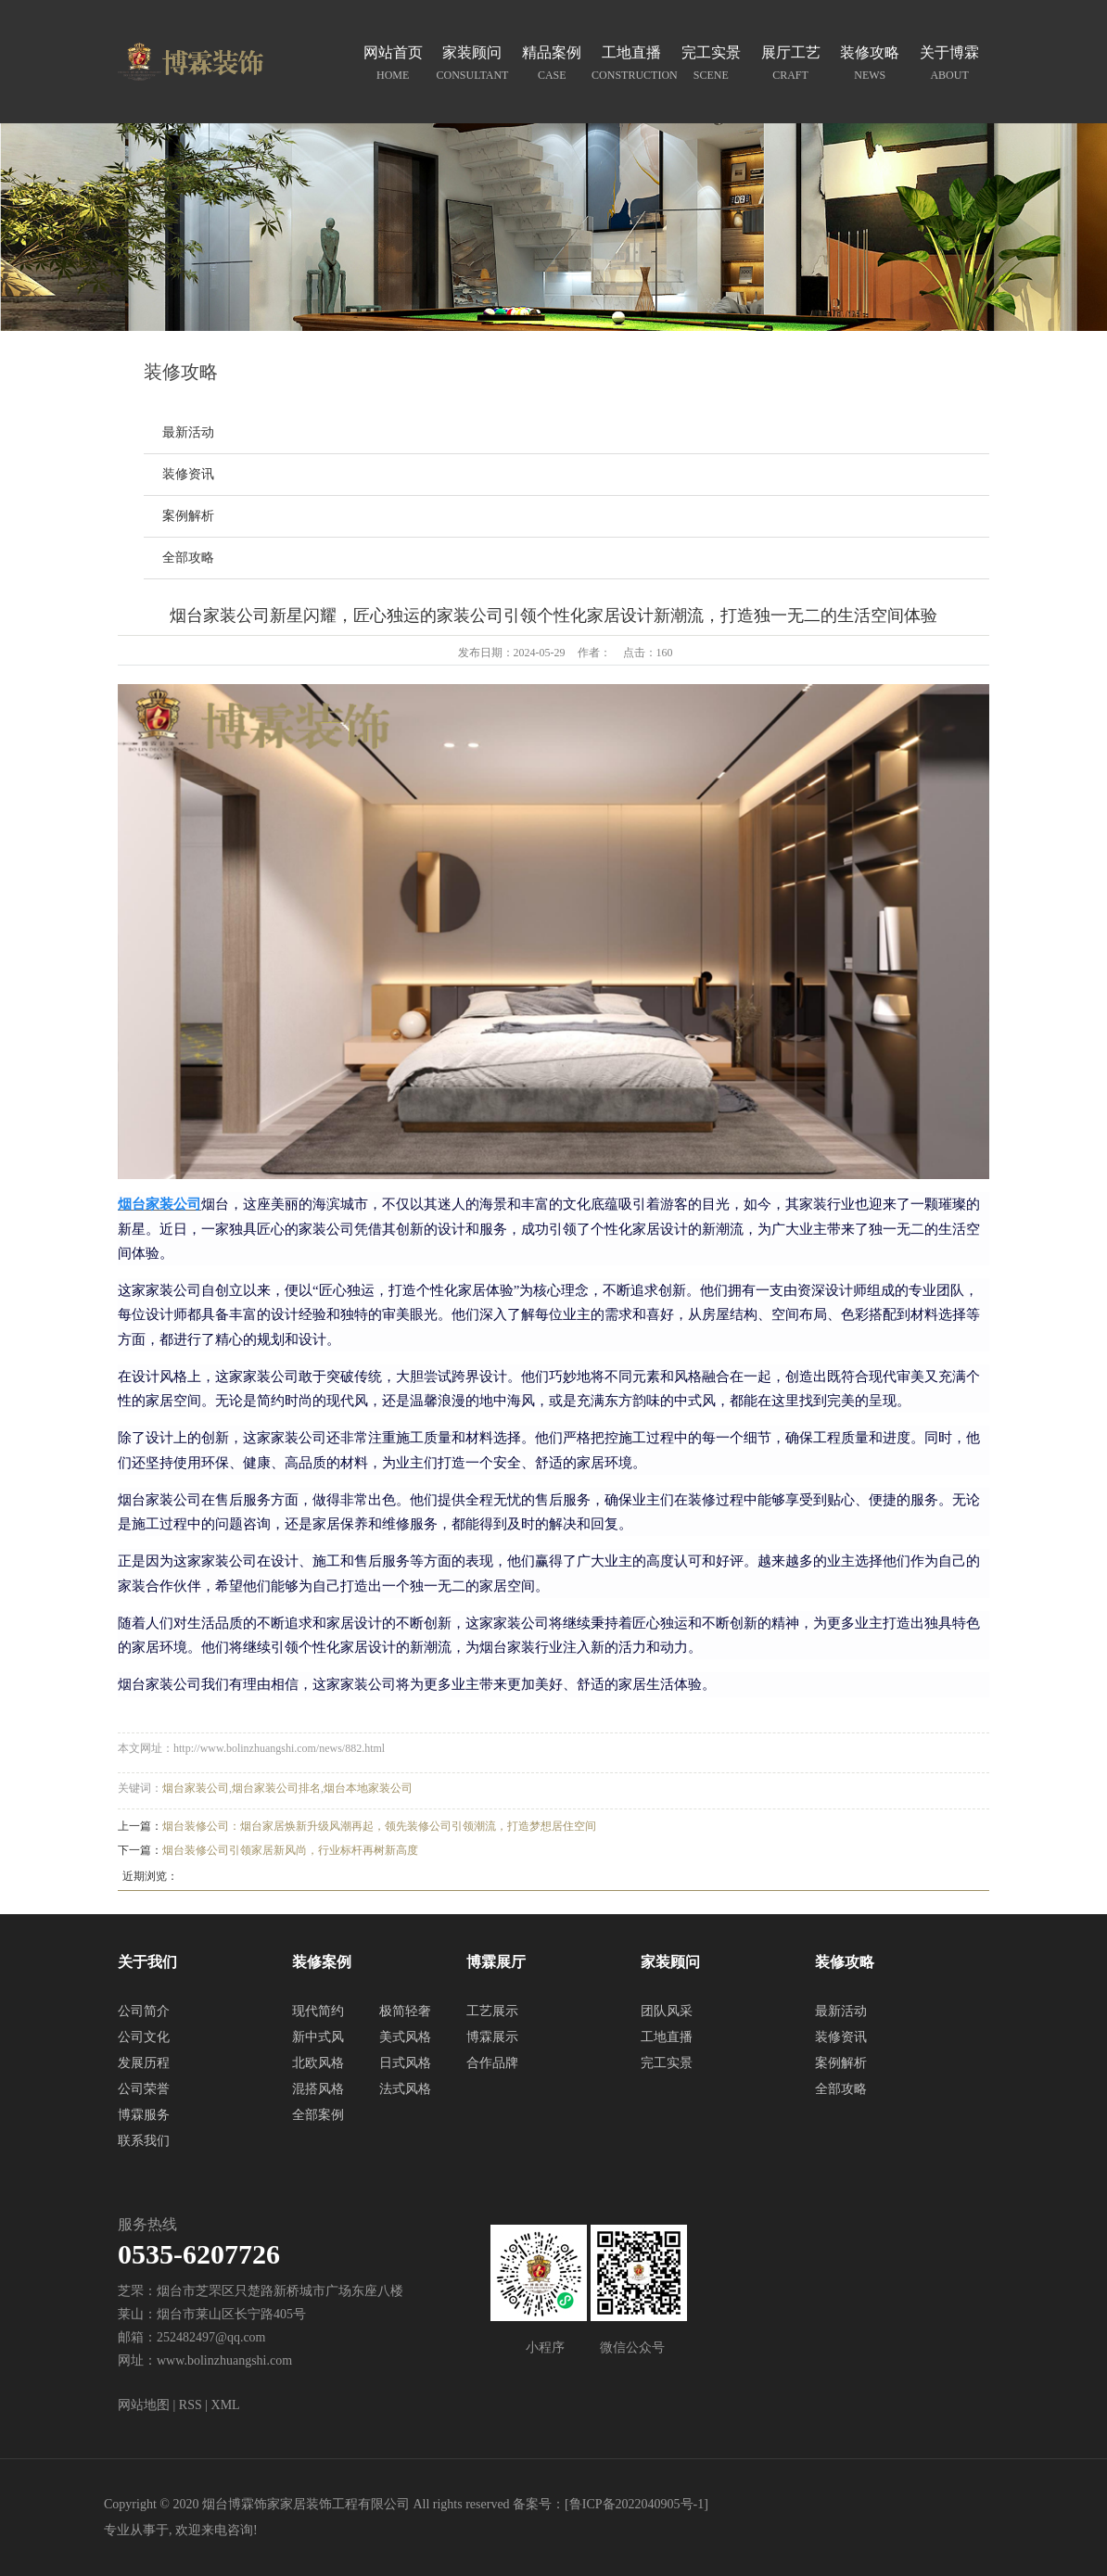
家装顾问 (473, 65)
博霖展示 (492, 2037)
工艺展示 (492, 2011)
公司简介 (144, 2011)
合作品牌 (492, 2063)
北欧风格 (318, 2063)
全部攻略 (188, 558)
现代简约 (318, 2011)
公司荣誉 (144, 2089)
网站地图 (144, 2405)
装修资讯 (188, 474)
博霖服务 (144, 2115)
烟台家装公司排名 (276, 1788)
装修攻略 (870, 65)
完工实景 (711, 65)
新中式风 (318, 2037)
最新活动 (188, 432)
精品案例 (552, 65)
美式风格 (405, 2037)
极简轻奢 (405, 2011)
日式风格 (405, 2063)
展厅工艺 (791, 65)
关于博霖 (949, 65)
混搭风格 (318, 2089)
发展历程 (144, 2063)
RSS (190, 2405)
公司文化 (144, 2037)
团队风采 (667, 2011)
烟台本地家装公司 (368, 1788)
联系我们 (144, 2141)
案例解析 (188, 516)
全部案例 (318, 2115)
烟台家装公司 (195, 1788)
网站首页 (393, 65)
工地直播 (631, 65)
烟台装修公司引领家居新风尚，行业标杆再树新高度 (290, 1850)
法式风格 (405, 2089)
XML (225, 2405)
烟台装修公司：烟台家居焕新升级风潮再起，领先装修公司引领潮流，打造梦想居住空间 (379, 1826)
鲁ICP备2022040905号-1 (636, 2504)
